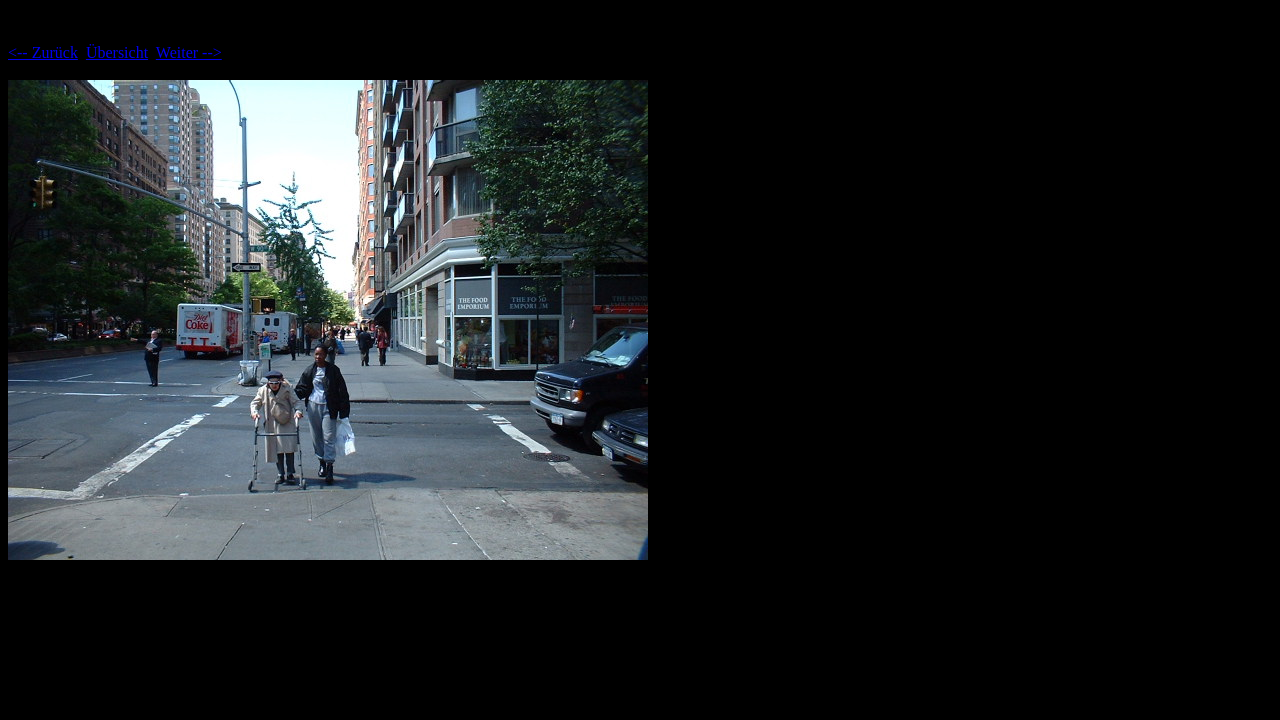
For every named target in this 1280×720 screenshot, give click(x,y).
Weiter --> (189, 52)
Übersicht (117, 52)
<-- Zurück (43, 52)
